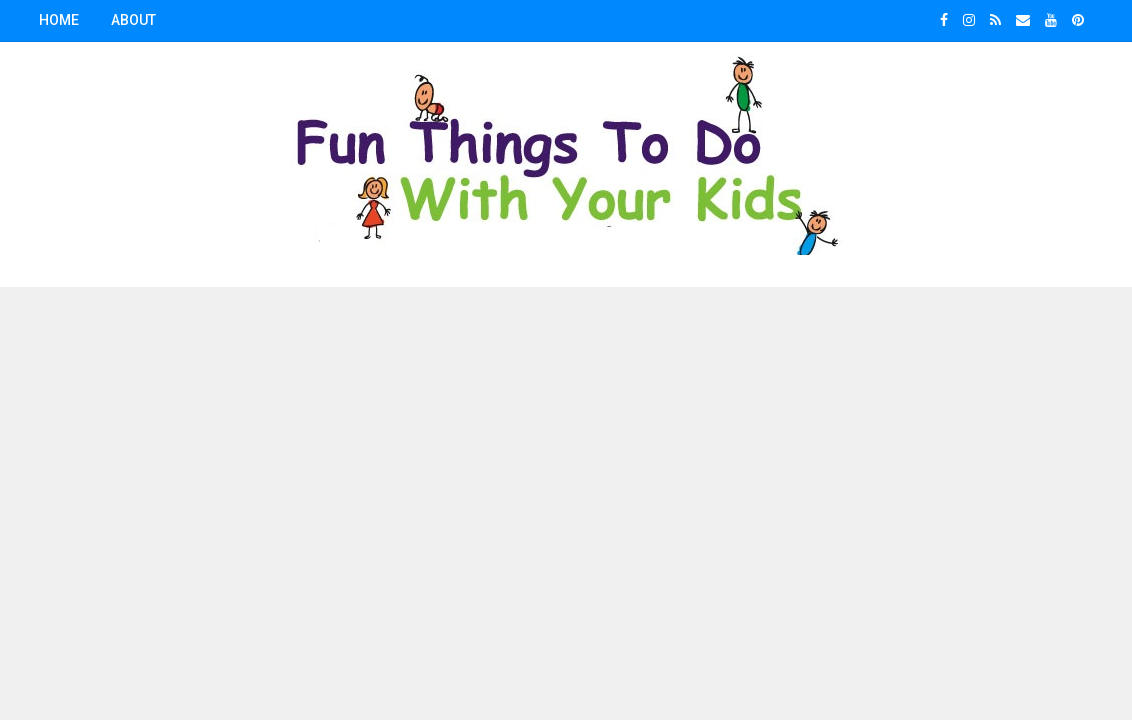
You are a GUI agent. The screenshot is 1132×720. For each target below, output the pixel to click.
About (133, 20)
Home (59, 20)
